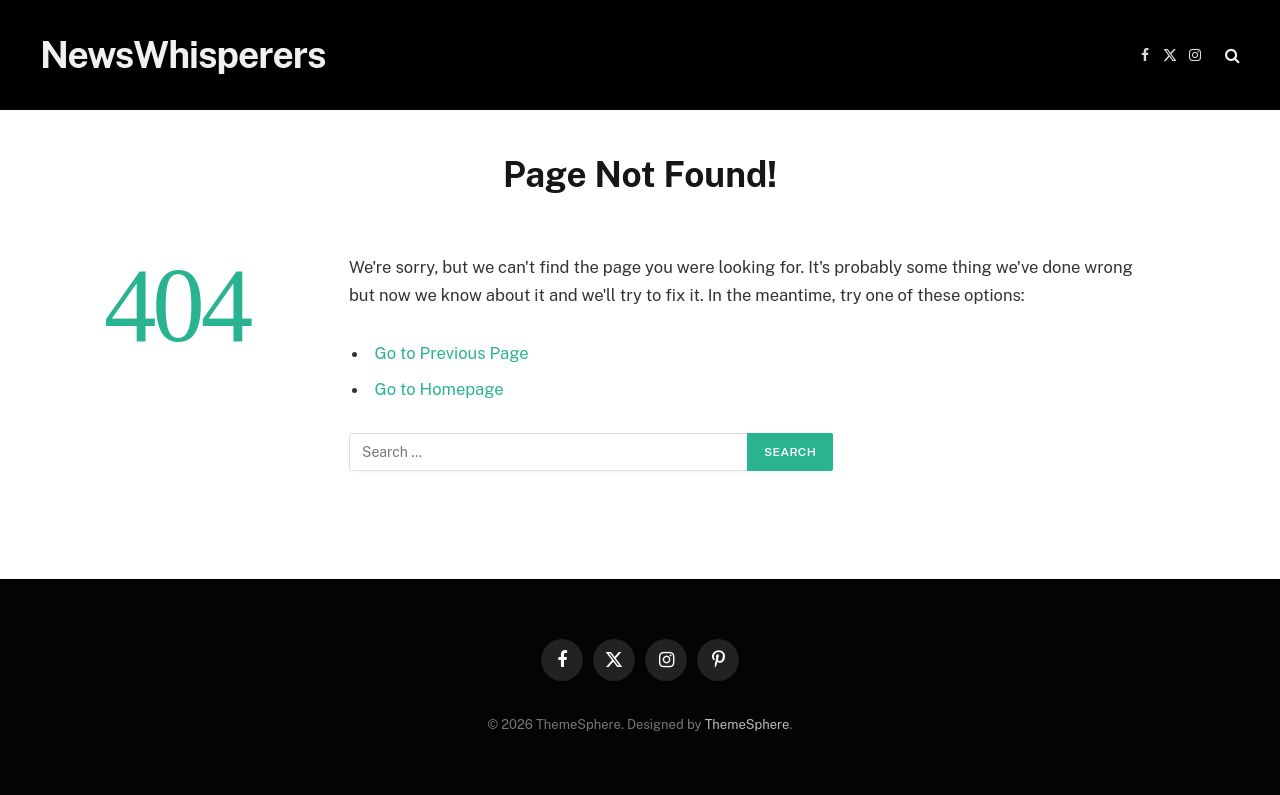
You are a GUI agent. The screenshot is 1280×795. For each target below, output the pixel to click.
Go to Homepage (439, 389)
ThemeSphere (747, 724)
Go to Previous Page (452, 353)
